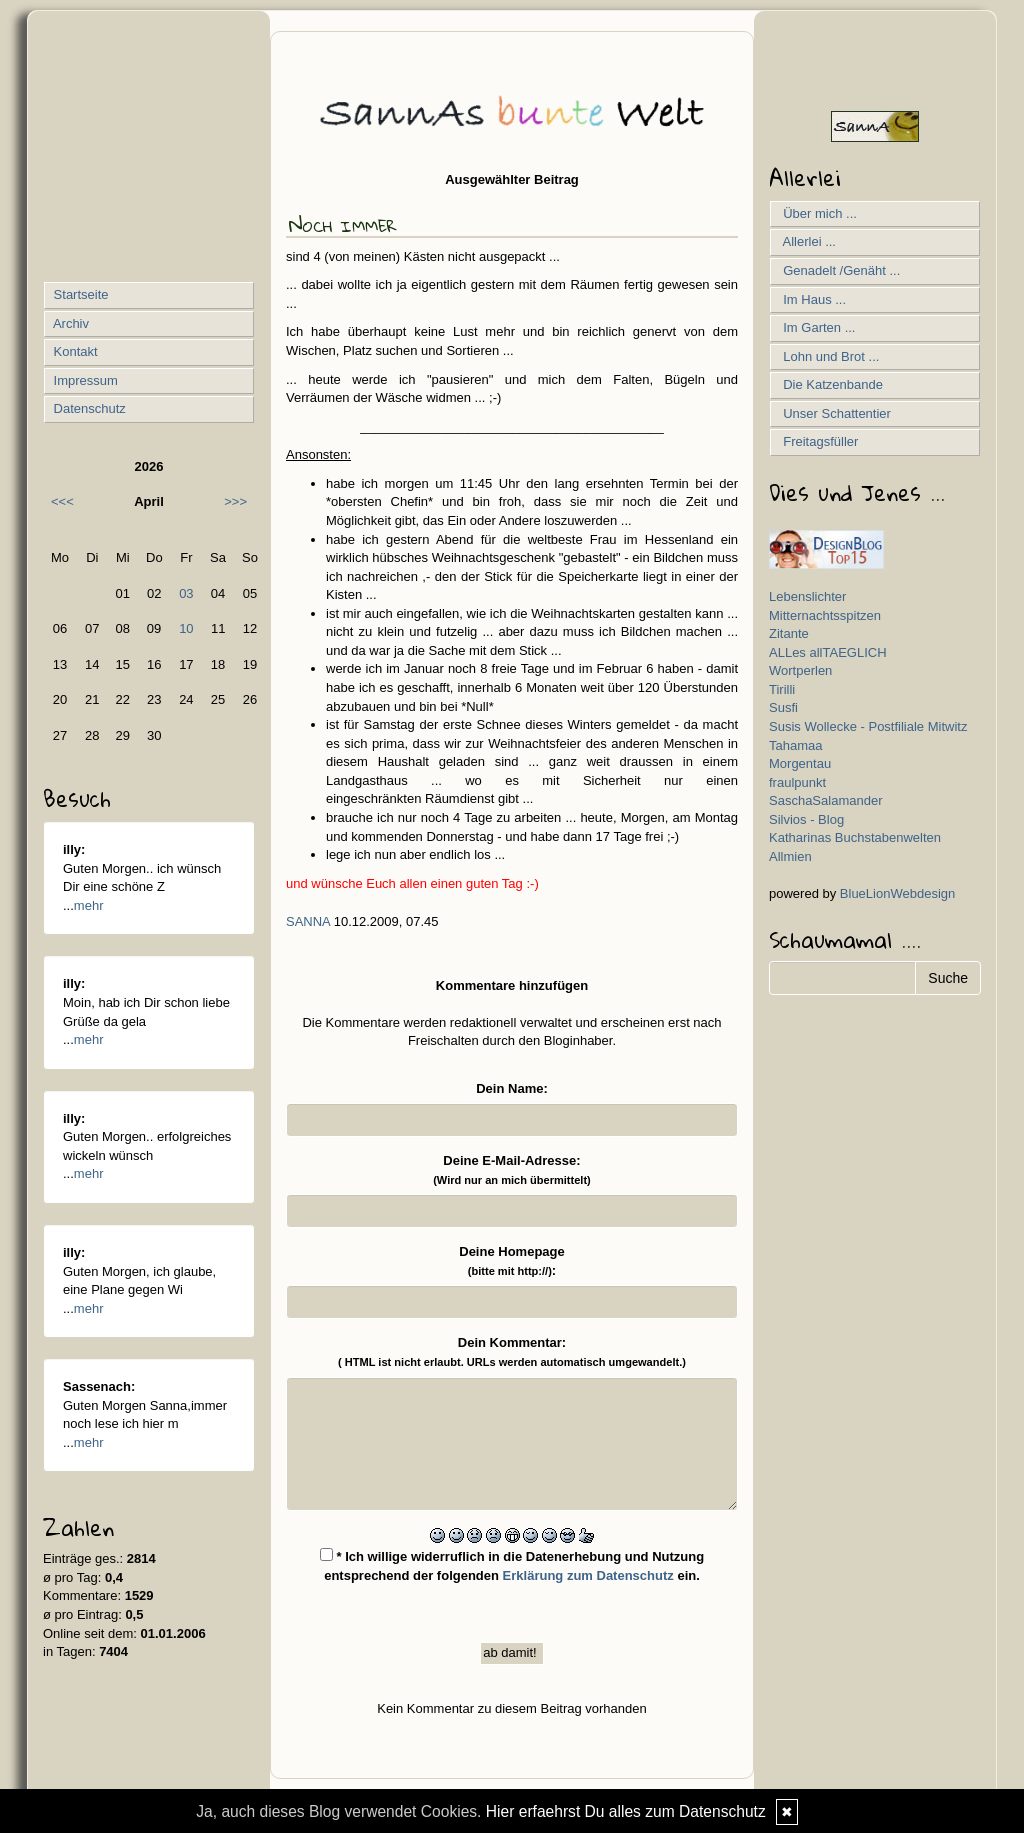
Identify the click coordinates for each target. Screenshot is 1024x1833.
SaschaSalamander (825, 800)
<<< (62, 501)
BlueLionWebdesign (897, 893)
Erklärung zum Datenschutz (588, 1575)
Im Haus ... (811, 299)
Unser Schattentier (833, 413)
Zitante (789, 633)
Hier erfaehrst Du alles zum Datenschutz (626, 1811)
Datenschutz (88, 408)
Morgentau (800, 763)
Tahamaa (795, 745)
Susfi (783, 707)
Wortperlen (800, 670)
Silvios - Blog (806, 819)
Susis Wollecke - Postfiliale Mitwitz (868, 726)
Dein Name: (512, 1088)
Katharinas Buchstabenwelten (855, 837)
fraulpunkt (797, 782)
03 (186, 593)
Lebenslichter (807, 596)
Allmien (790, 856)
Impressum (84, 380)
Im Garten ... (815, 327)
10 (186, 628)
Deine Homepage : (511, 1261)
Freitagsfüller (817, 441)
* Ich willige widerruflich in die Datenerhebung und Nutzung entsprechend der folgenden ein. (512, 1565)
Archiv (69, 323)
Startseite (79, 294)
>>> (235, 501)
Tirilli (782, 689)
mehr (89, 905)
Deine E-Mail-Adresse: (512, 1169)
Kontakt (74, 351)
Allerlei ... (806, 241)
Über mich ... (816, 213)
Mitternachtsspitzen (825, 615)
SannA (308, 921)
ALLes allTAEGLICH (828, 652)
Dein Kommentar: (512, 1351)
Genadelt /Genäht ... (838, 270)
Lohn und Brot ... (827, 356)
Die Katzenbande (829, 384)
